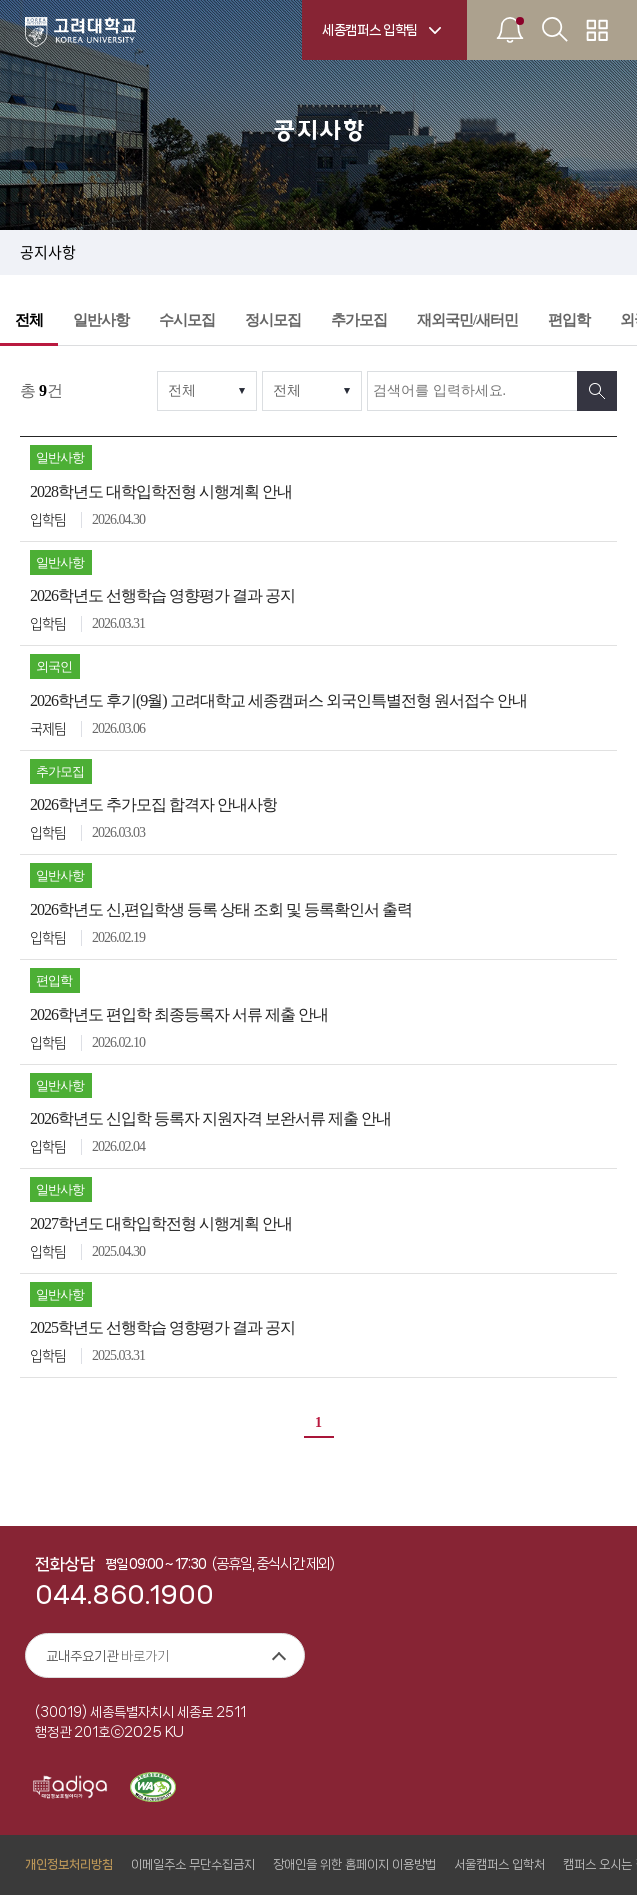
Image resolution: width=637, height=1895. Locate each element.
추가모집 (359, 320)
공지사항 (48, 252)
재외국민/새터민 (467, 320)
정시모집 (273, 320)
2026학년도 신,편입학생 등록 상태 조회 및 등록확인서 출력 (221, 909)
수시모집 (187, 320)
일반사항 (101, 320)
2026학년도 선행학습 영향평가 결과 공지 (162, 595)
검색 (597, 391)
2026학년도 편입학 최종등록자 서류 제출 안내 (179, 1014)
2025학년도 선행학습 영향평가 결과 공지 (162, 1327)
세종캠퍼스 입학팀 (370, 30)
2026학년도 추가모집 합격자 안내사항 (153, 804)
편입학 (569, 320)
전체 (29, 320)
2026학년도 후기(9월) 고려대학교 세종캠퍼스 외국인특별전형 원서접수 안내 (278, 700)
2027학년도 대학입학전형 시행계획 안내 (161, 1223)
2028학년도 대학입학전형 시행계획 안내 (161, 491)
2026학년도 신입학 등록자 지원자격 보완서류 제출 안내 (210, 1118)
